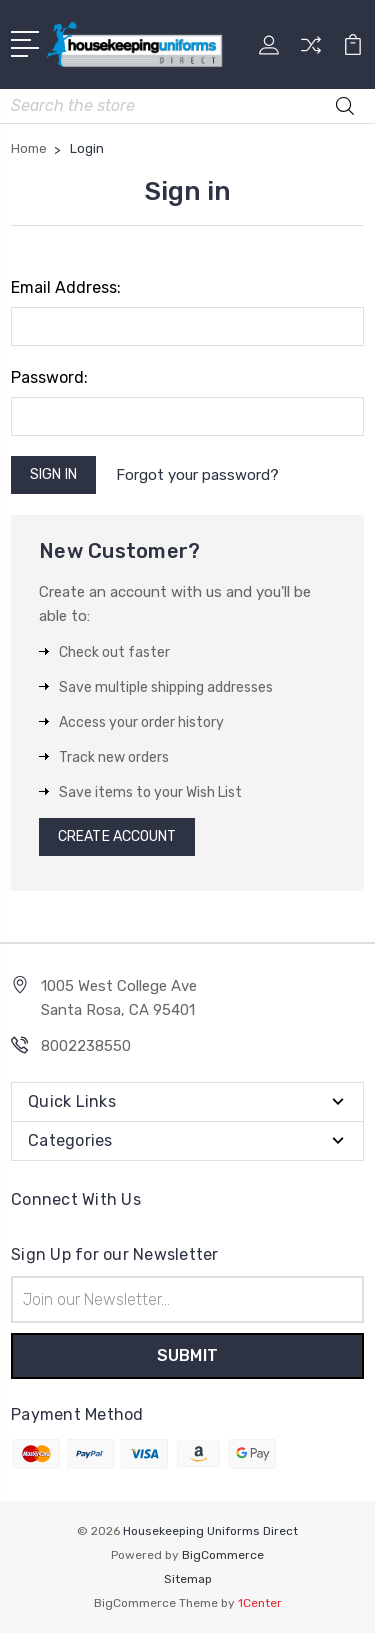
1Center (260, 1603)
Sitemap (188, 1579)
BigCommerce (223, 1555)
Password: (49, 377)
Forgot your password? (197, 475)
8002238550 (86, 1046)
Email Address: (66, 287)
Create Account (117, 836)
